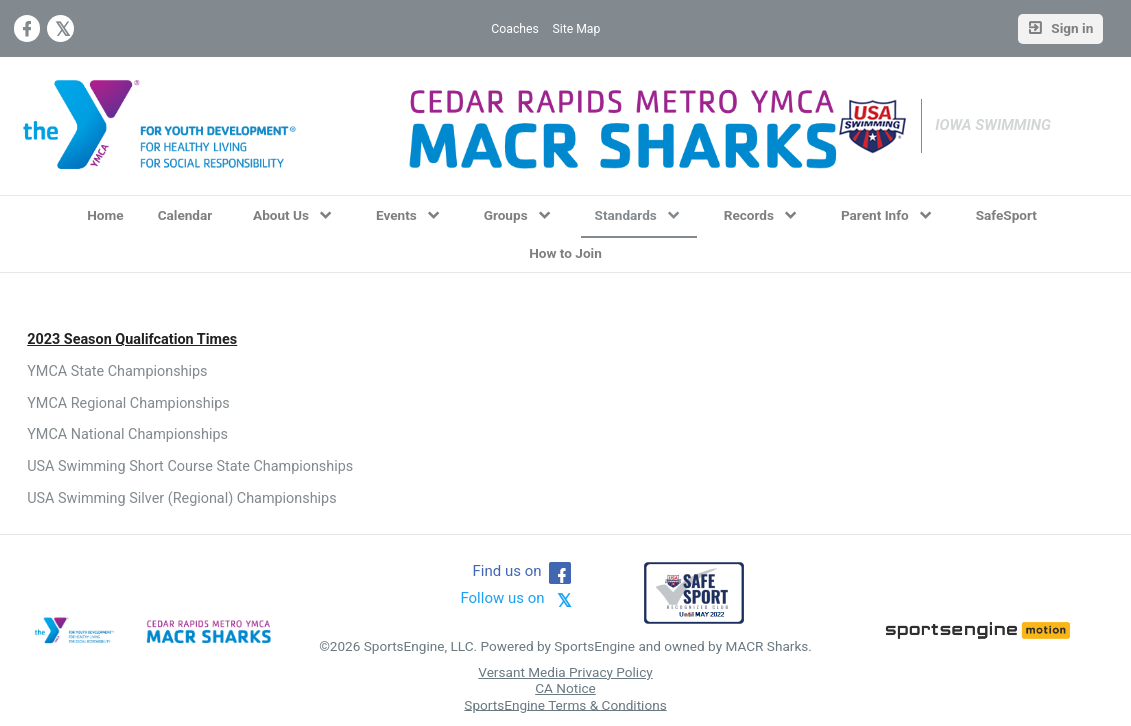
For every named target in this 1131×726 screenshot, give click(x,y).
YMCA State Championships (117, 371)
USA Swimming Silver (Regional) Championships (181, 498)
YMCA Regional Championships (128, 403)
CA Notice (565, 688)
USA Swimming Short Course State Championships (190, 466)
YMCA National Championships (127, 434)
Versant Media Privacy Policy (565, 672)
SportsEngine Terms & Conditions (565, 704)
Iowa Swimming (993, 125)
